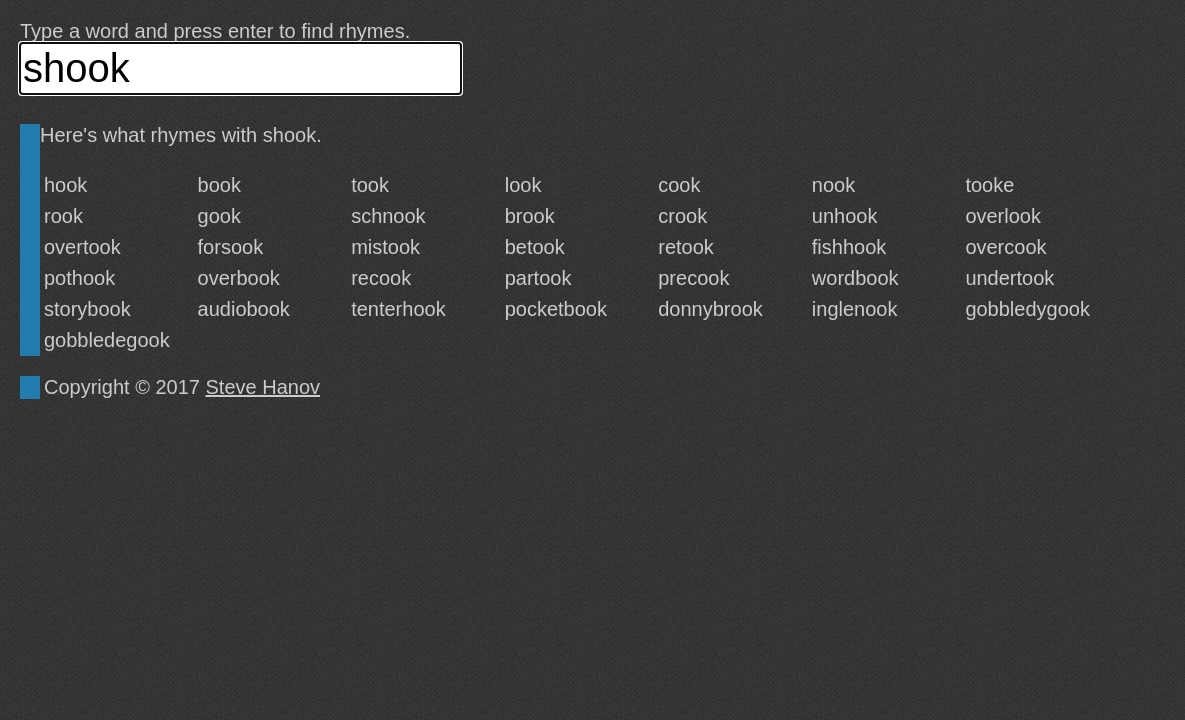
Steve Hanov (263, 387)
